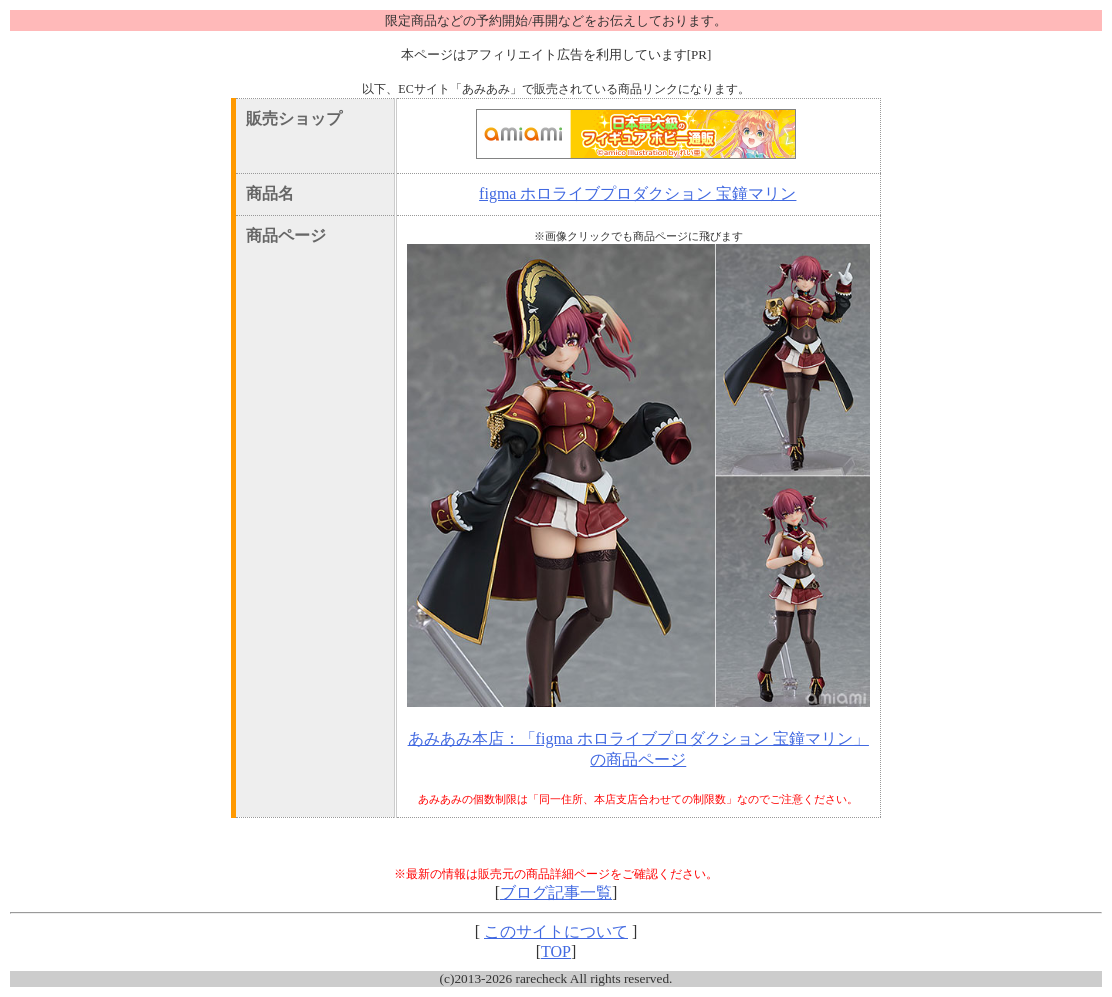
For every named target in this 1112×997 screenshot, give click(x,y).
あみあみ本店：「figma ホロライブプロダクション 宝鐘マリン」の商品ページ (638, 749)
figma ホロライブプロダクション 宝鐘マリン (637, 193)
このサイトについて (556, 931)
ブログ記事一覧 (556, 892)
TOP (556, 951)
